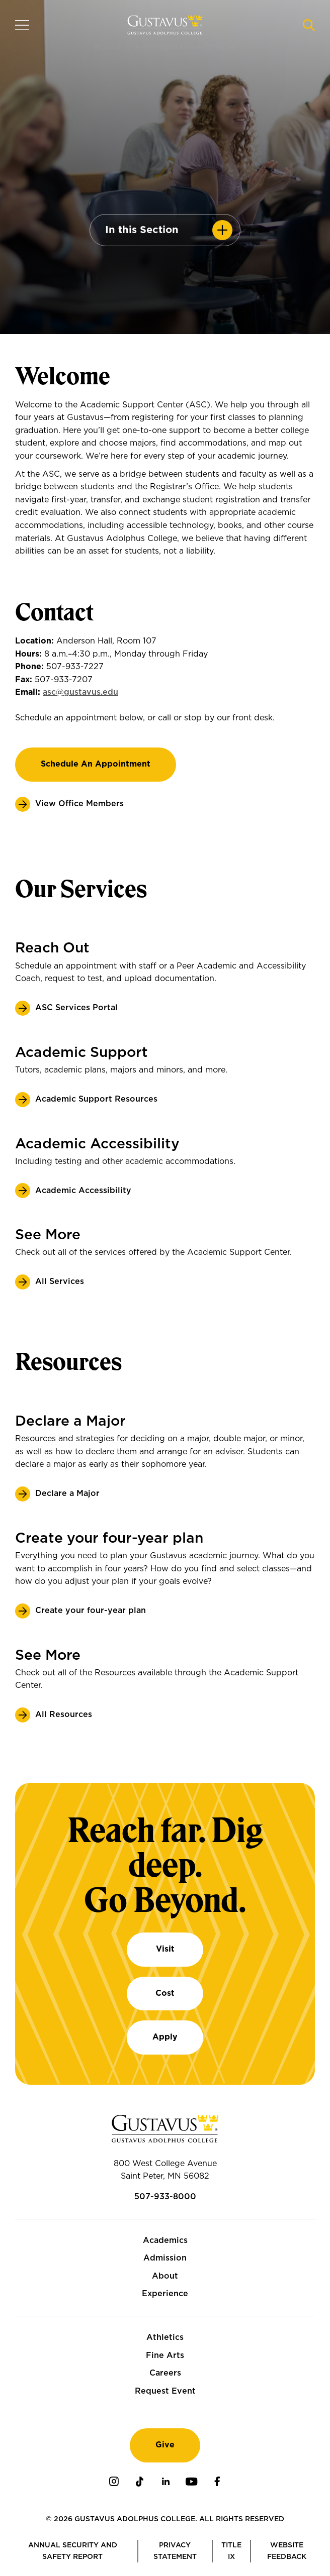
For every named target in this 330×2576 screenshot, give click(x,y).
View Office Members (79, 804)
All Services (59, 1281)
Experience (165, 2294)
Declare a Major (67, 1493)
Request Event (165, 2391)
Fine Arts (165, 2355)
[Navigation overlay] (22, 25)
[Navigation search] (309, 25)
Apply (165, 2037)
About (165, 2276)
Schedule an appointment (95, 764)
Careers (165, 2373)
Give (165, 2445)
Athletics (165, 2337)
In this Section (142, 230)
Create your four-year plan (90, 1610)
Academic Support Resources (96, 1099)
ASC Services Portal (76, 1008)
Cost (165, 1993)
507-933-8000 (165, 2197)
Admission (165, 2258)
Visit (165, 1949)
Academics (165, 2240)
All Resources (63, 1714)
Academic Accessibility (83, 1191)
